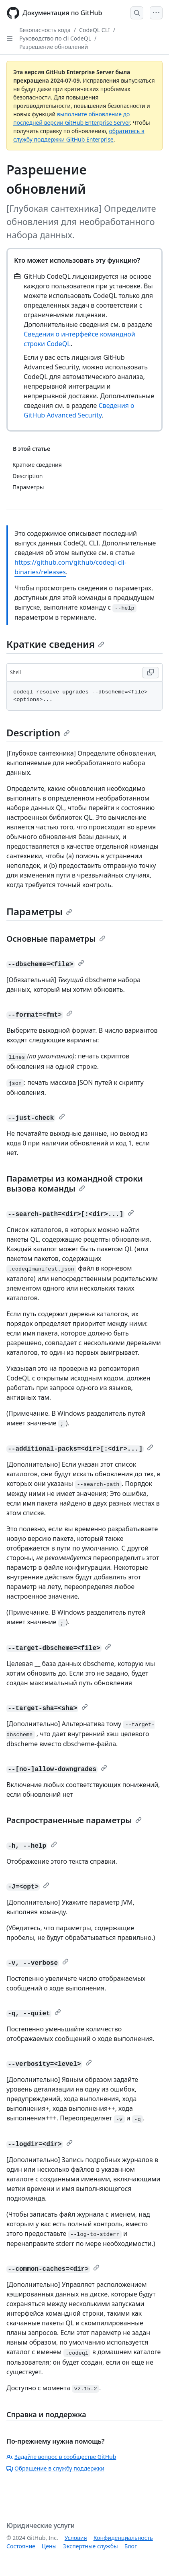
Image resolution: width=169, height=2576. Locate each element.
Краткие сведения (55, 644)
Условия (76, 2538)
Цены (49, 2546)
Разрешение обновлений (53, 47)
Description (38, 732)
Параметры (39, 911)
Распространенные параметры (74, 1820)
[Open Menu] (156, 12)
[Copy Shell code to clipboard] (150, 672)
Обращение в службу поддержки (55, 2468)
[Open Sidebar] (9, 38)
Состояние (20, 2546)
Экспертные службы (90, 2546)
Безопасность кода (45, 30)
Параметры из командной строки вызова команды (74, 1183)
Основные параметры (56, 938)
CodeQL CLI (94, 30)
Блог (130, 2546)
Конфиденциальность (123, 2538)
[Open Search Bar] (136, 12)
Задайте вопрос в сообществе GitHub (61, 2456)
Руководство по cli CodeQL (55, 38)
